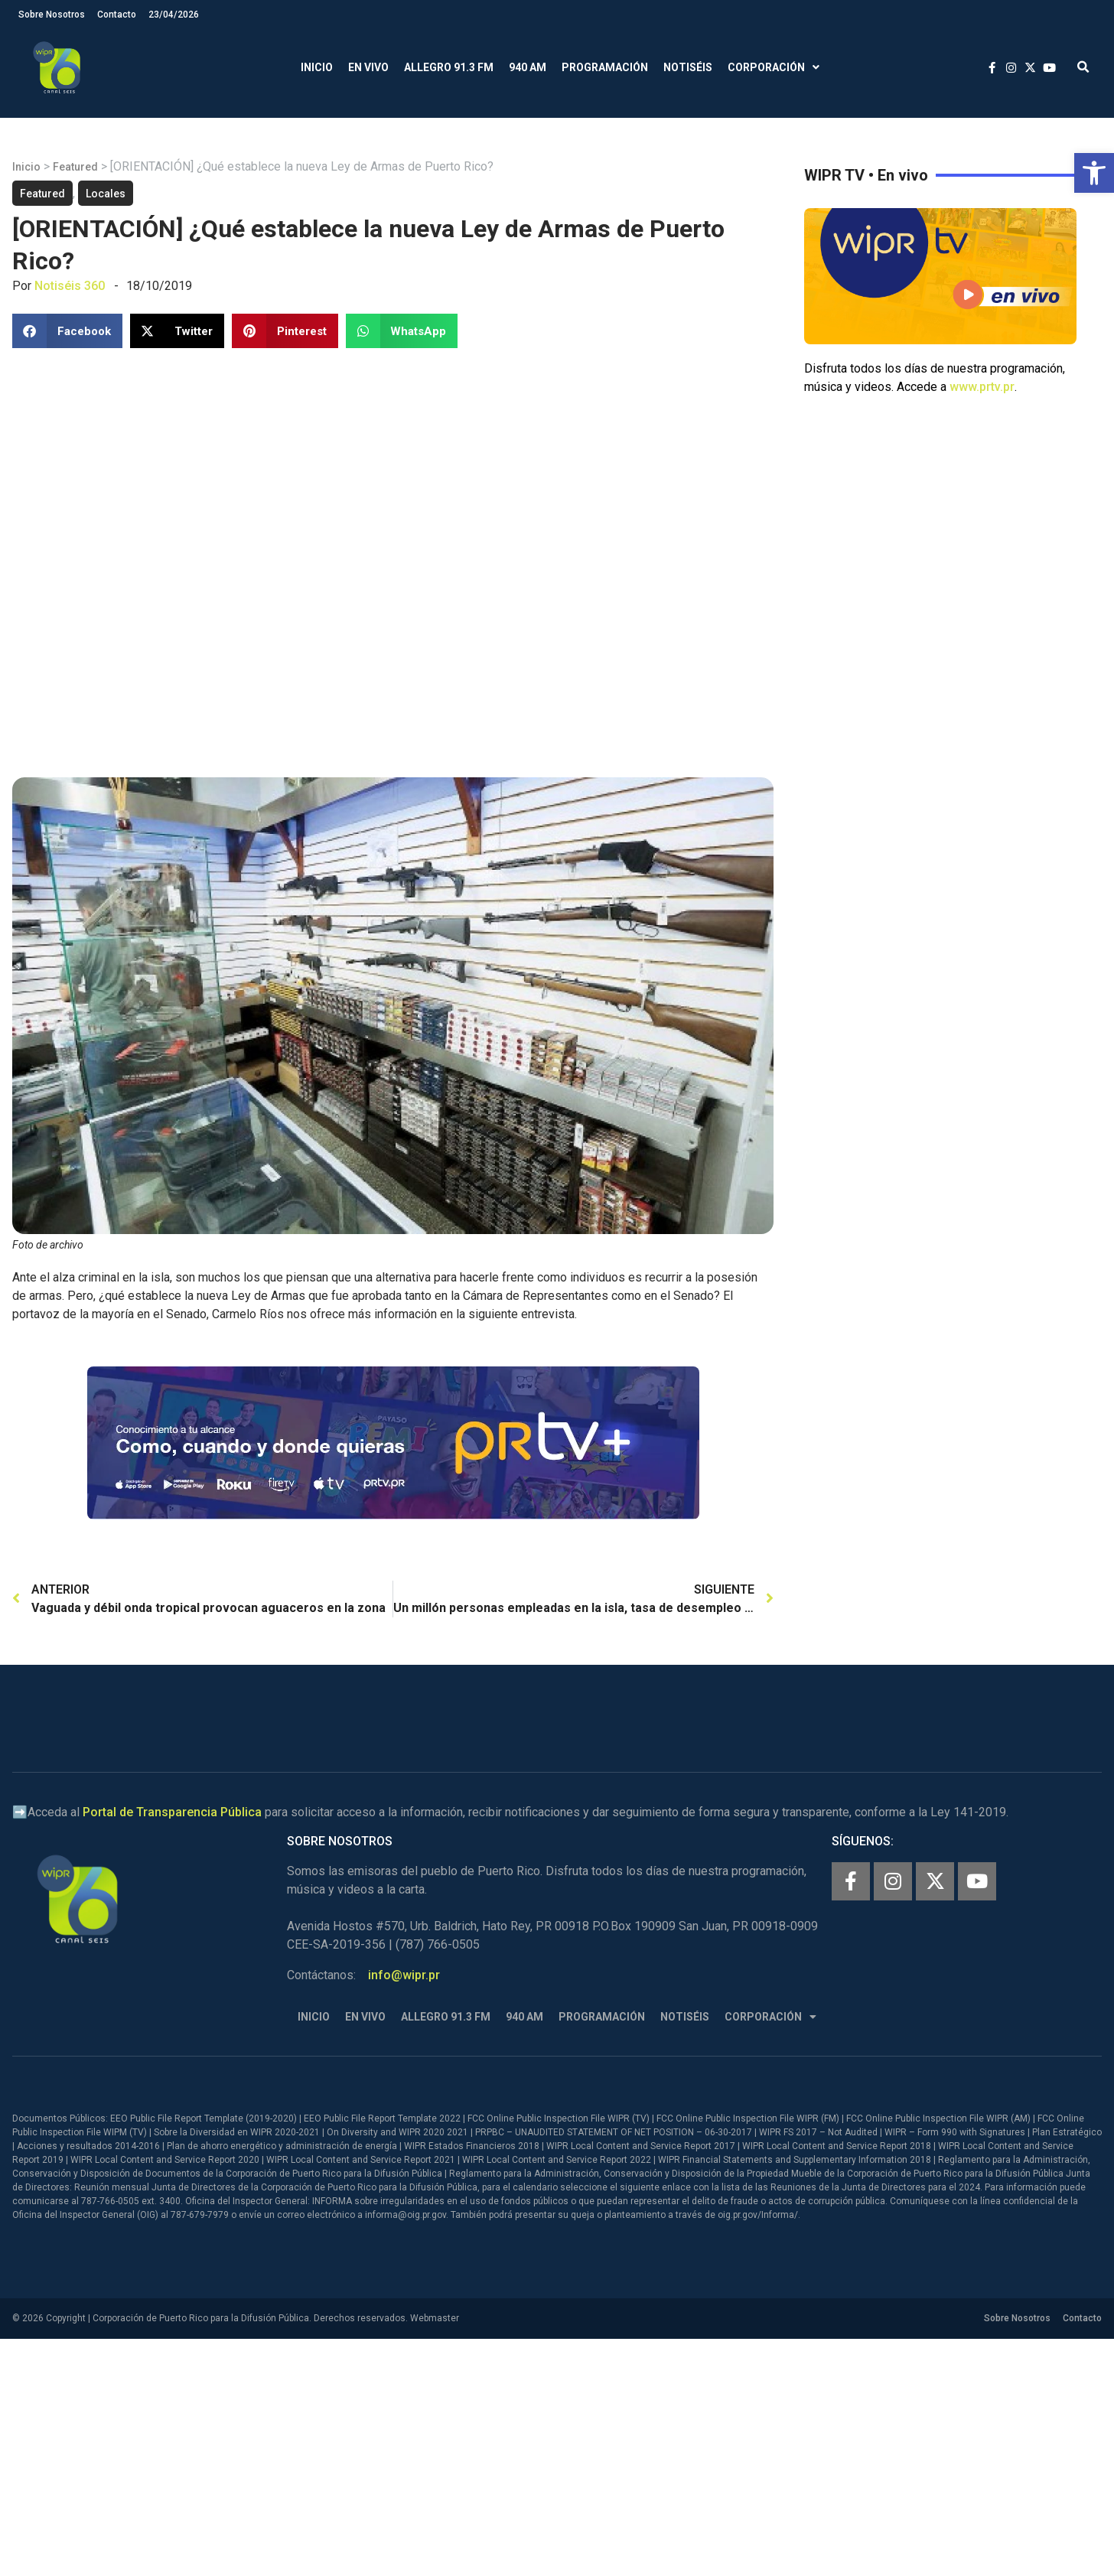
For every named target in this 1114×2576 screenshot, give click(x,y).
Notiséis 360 (69, 285)
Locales (105, 193)
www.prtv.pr (982, 386)
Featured (75, 167)
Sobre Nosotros (51, 14)
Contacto (116, 14)
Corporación (773, 68)
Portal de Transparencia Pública (172, 1812)
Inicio (317, 67)
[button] (1094, 173)
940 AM (527, 67)
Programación (605, 67)
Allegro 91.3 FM (448, 67)
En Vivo (368, 67)
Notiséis (687, 67)
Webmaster (434, 2318)
